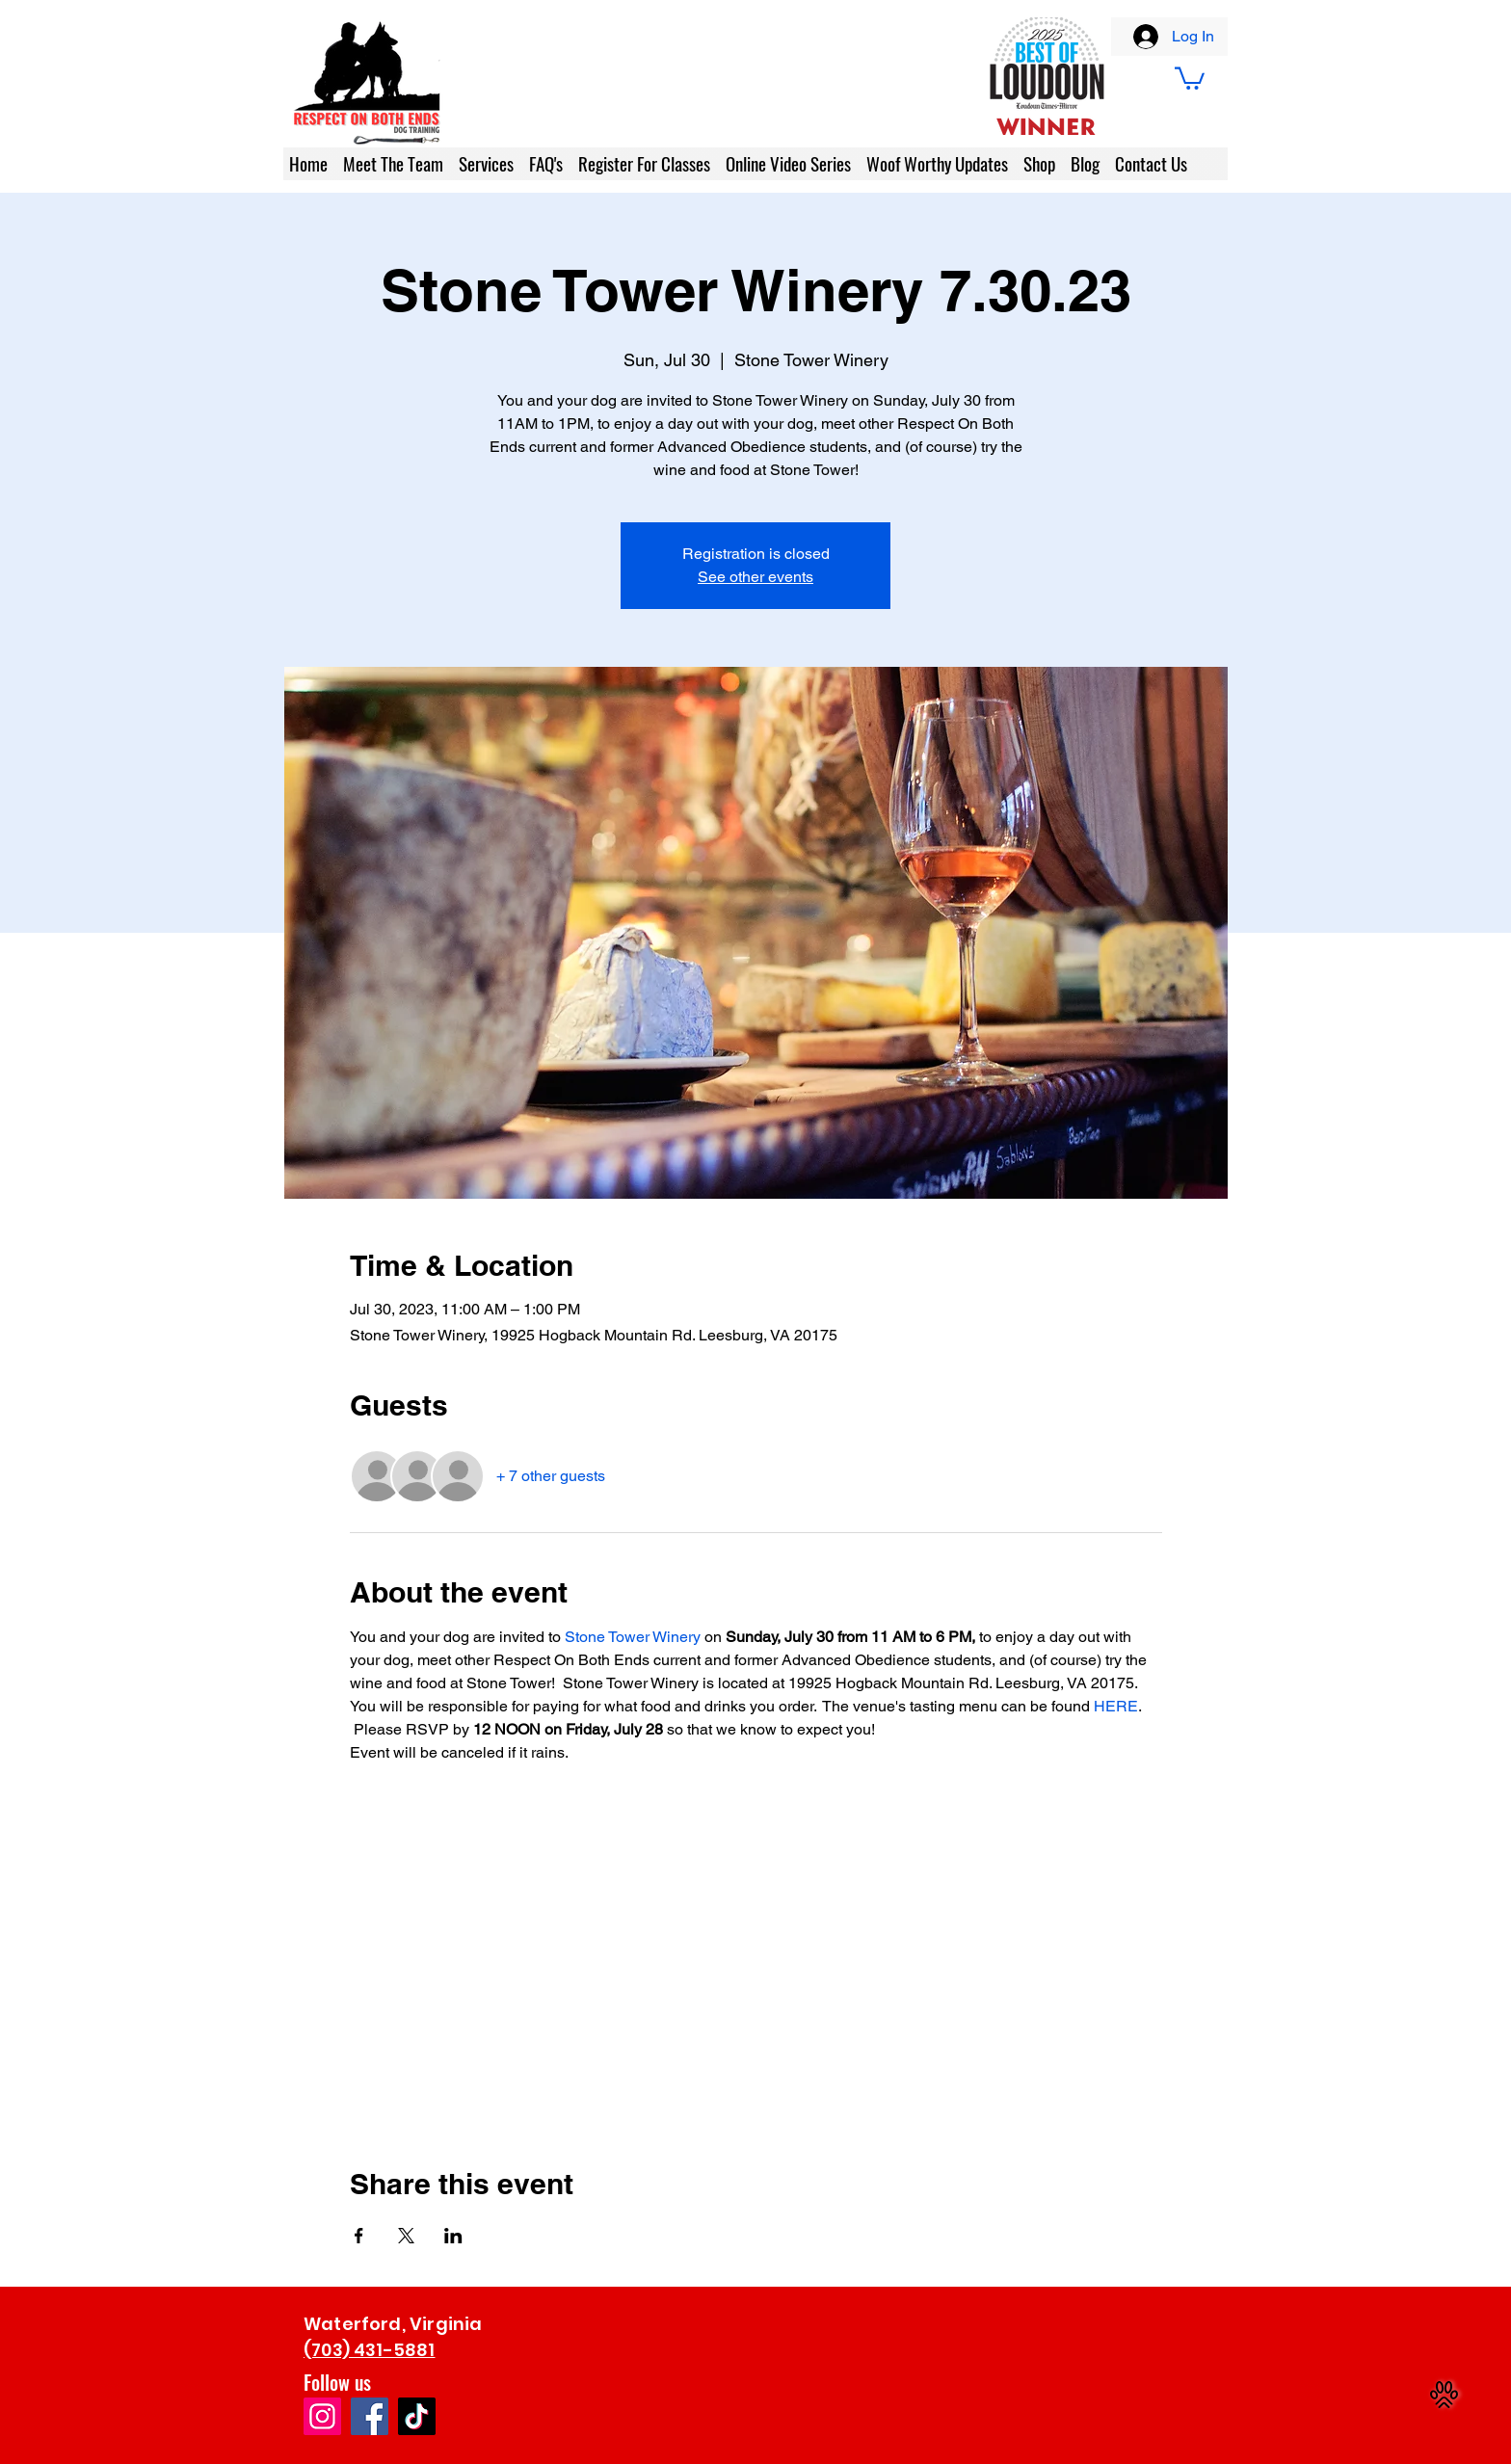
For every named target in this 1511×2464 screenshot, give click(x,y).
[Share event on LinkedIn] (453, 2235)
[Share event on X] (406, 2235)
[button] (1190, 77)
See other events (755, 577)
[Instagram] (322, 2416)
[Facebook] (369, 2416)
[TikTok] (417, 2416)
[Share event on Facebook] (359, 2235)
